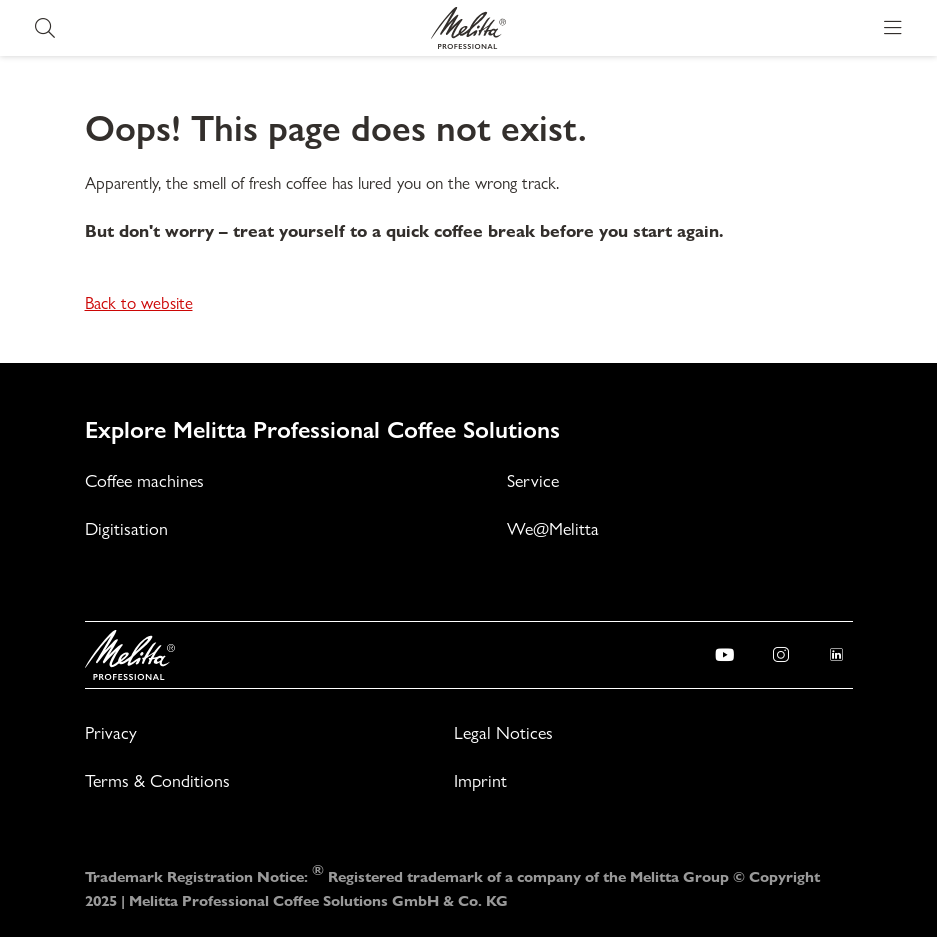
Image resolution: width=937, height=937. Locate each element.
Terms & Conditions (157, 780)
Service (533, 480)
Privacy (111, 732)
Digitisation (126, 528)
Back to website (139, 303)
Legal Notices (503, 732)
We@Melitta (553, 528)
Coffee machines (144, 480)
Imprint (480, 780)
